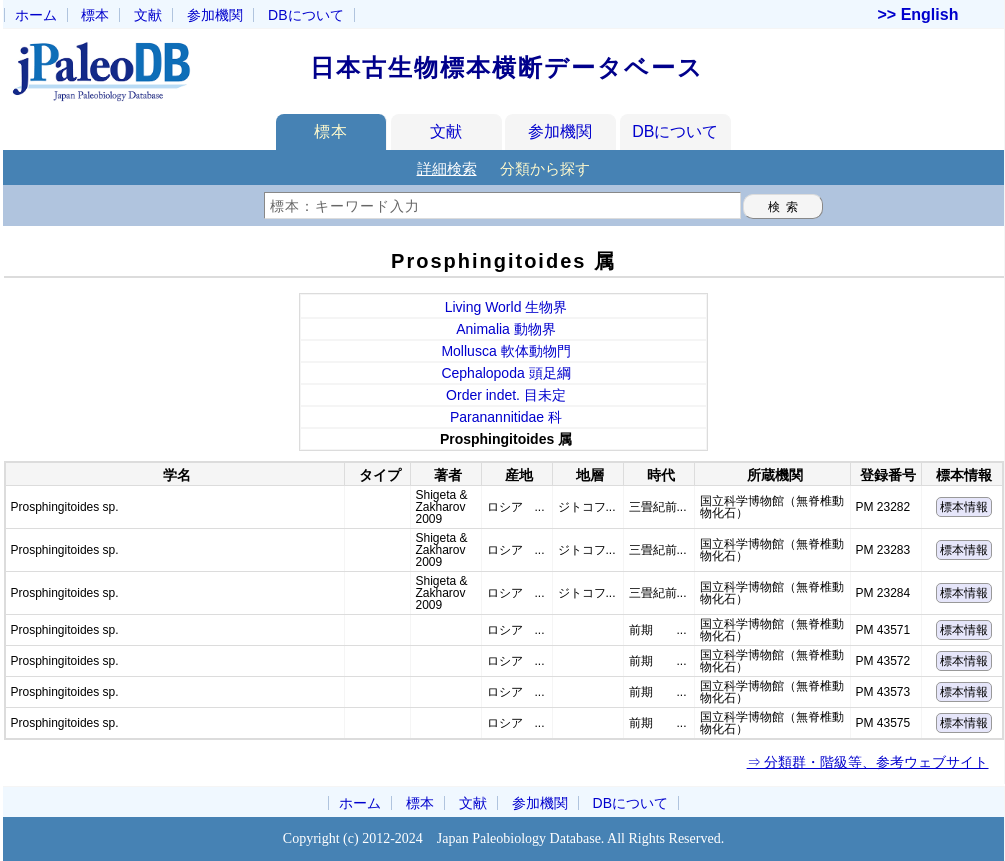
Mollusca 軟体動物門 (505, 351)
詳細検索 (447, 168)
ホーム (36, 15)
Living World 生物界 (506, 307)
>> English (918, 15)
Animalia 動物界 (506, 329)
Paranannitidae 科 (506, 417)
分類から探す (545, 168)
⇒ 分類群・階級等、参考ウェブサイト (868, 762)
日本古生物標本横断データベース (507, 67)
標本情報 (964, 507)
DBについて (675, 131)
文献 (148, 15)
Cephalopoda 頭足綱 (505, 373)
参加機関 (215, 15)
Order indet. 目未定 (506, 395)
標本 (95, 15)
